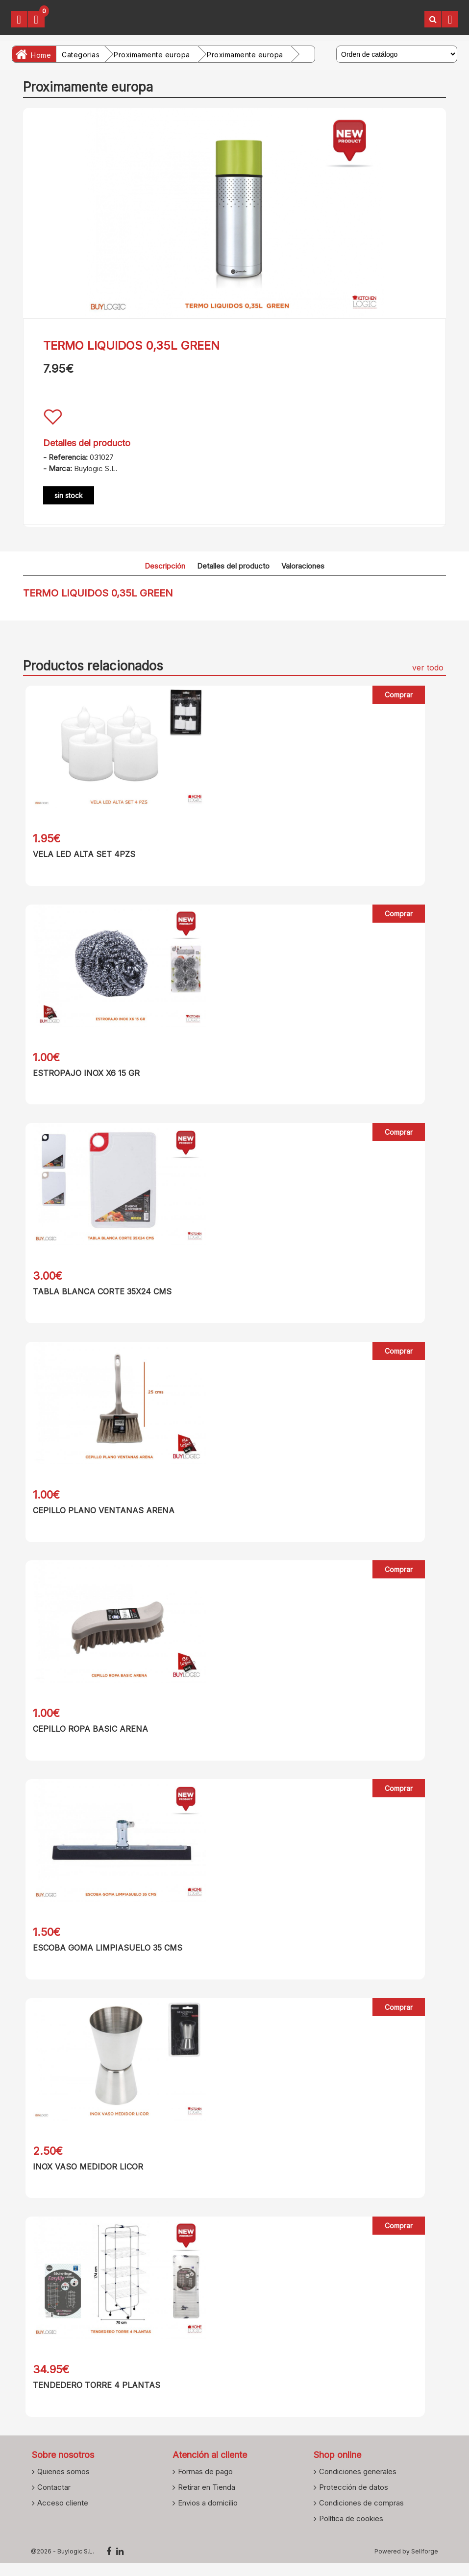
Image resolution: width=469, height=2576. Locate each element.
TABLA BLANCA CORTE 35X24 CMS (99, 1295)
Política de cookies (351, 2531)
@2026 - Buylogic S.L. (62, 2564)
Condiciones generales (357, 2484)
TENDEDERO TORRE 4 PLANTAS (94, 2397)
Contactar (54, 2500)
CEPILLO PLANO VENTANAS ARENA (101, 1515)
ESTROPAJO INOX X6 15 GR (83, 1074)
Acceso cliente (62, 2515)
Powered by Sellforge (406, 2564)
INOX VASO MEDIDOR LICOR (85, 2176)
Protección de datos (353, 2500)
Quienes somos (63, 2484)
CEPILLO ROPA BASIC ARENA (88, 1736)
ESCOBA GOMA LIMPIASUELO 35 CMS (105, 1956)
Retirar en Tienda (206, 2500)
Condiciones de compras (361, 2515)
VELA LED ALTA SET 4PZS (81, 854)
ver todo (428, 667)
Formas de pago (205, 2484)
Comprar (399, 695)
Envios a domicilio (208, 2515)
